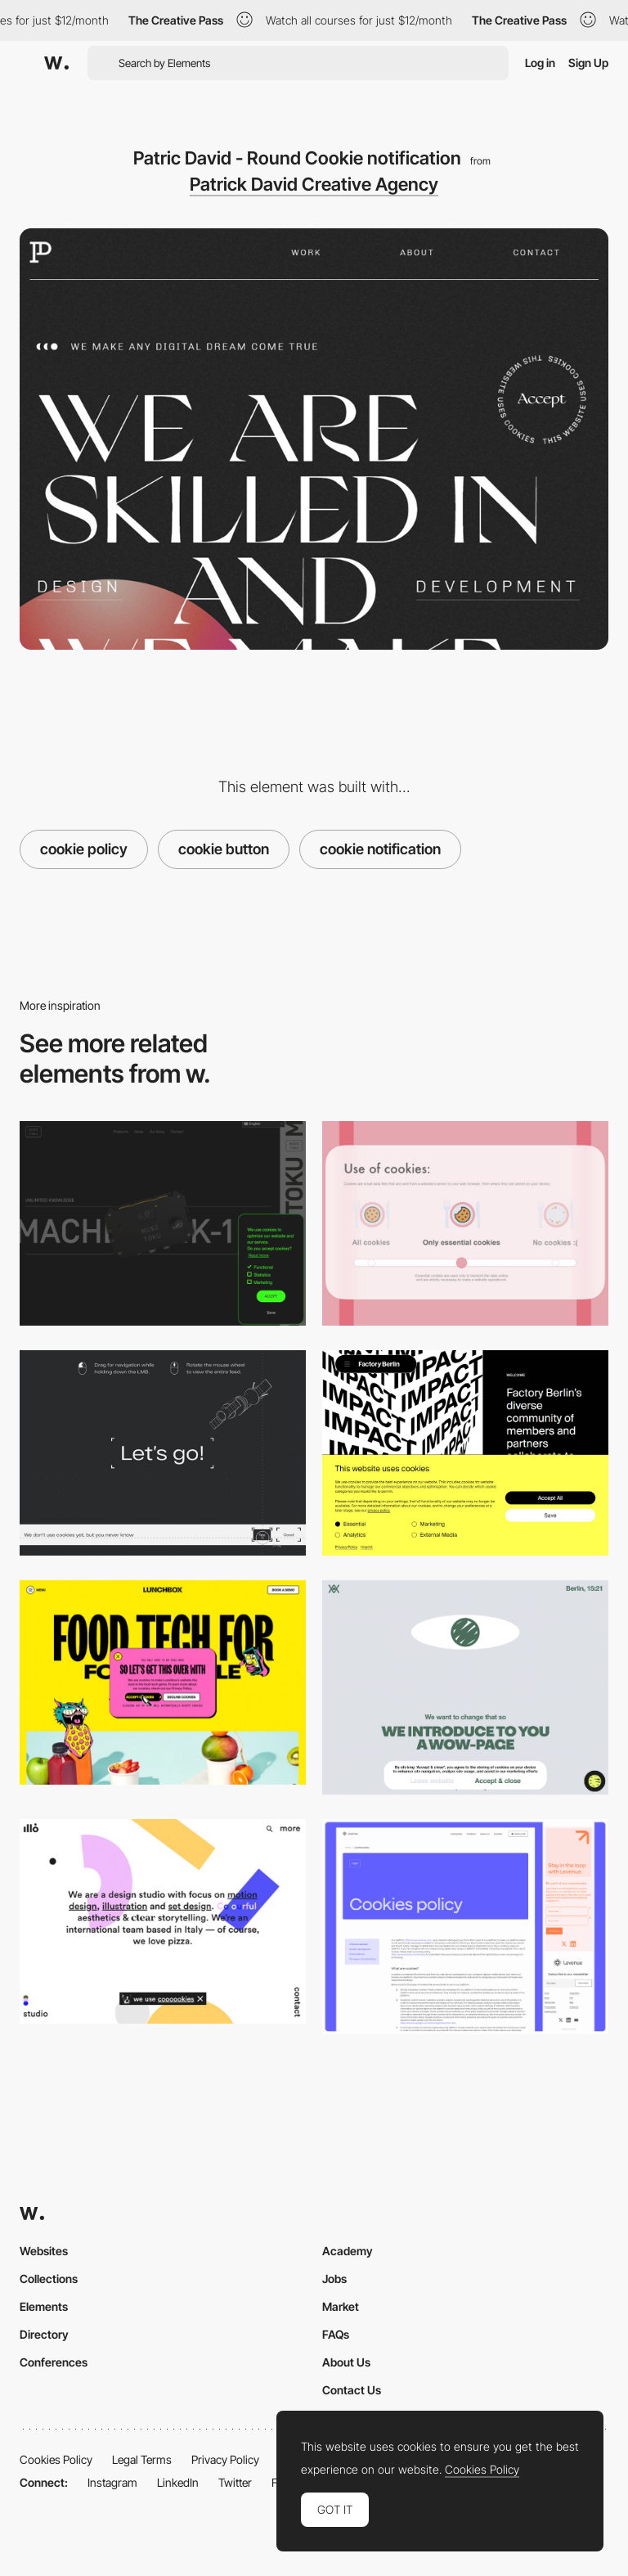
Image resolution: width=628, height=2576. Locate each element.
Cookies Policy (56, 2459)
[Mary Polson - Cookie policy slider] (465, 1223)
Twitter (235, 2482)
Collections (49, 2279)
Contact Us (351, 2390)
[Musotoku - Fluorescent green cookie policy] (163, 1223)
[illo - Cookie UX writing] (163, 1921)
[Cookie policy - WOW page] (465, 1687)
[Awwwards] (56, 63)
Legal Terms (142, 2459)
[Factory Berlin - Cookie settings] (465, 1452)
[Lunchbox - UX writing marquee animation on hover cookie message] (163, 1682)
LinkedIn (178, 2482)
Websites (44, 2251)
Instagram (112, 2482)
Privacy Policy (225, 2459)
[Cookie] (465, 1926)
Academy (347, 2251)
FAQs (335, 2334)
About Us (346, 2362)
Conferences (53, 2362)
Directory (44, 2334)
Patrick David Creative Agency (314, 184)
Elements (44, 2306)
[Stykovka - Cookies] (163, 1452)
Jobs (334, 2279)
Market (340, 2306)
